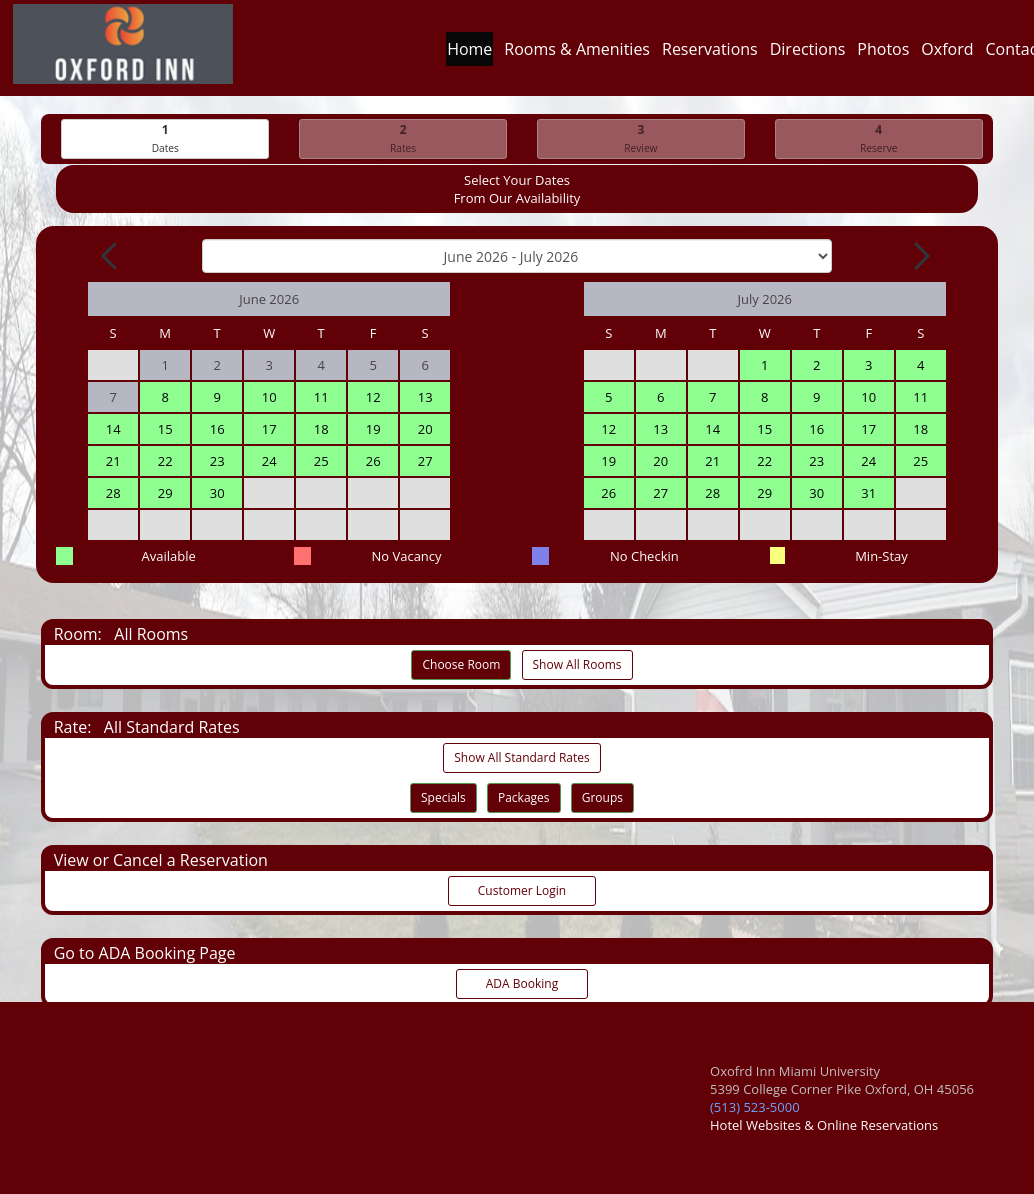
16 (217, 429)
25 (321, 461)
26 (373, 461)
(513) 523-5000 (755, 1107)
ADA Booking (522, 983)
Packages (524, 797)
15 (165, 429)
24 (269, 461)
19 (373, 429)
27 (425, 461)
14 (113, 429)
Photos (883, 54)
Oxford (947, 54)
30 (217, 493)
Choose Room (461, 664)
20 (425, 429)
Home (469, 54)
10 (269, 397)
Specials (443, 797)
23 (217, 461)
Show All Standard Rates (521, 757)
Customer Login (522, 890)
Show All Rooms (577, 664)
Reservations (710, 54)
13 (425, 397)
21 (113, 461)
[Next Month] (920, 256)
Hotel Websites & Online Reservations (824, 1125)
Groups (602, 797)
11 (321, 397)
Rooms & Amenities (577, 54)
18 (321, 429)
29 (165, 493)
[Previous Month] (111, 256)
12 (373, 397)
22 (165, 461)
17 (269, 429)
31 (868, 493)
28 (113, 493)
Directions (808, 54)
